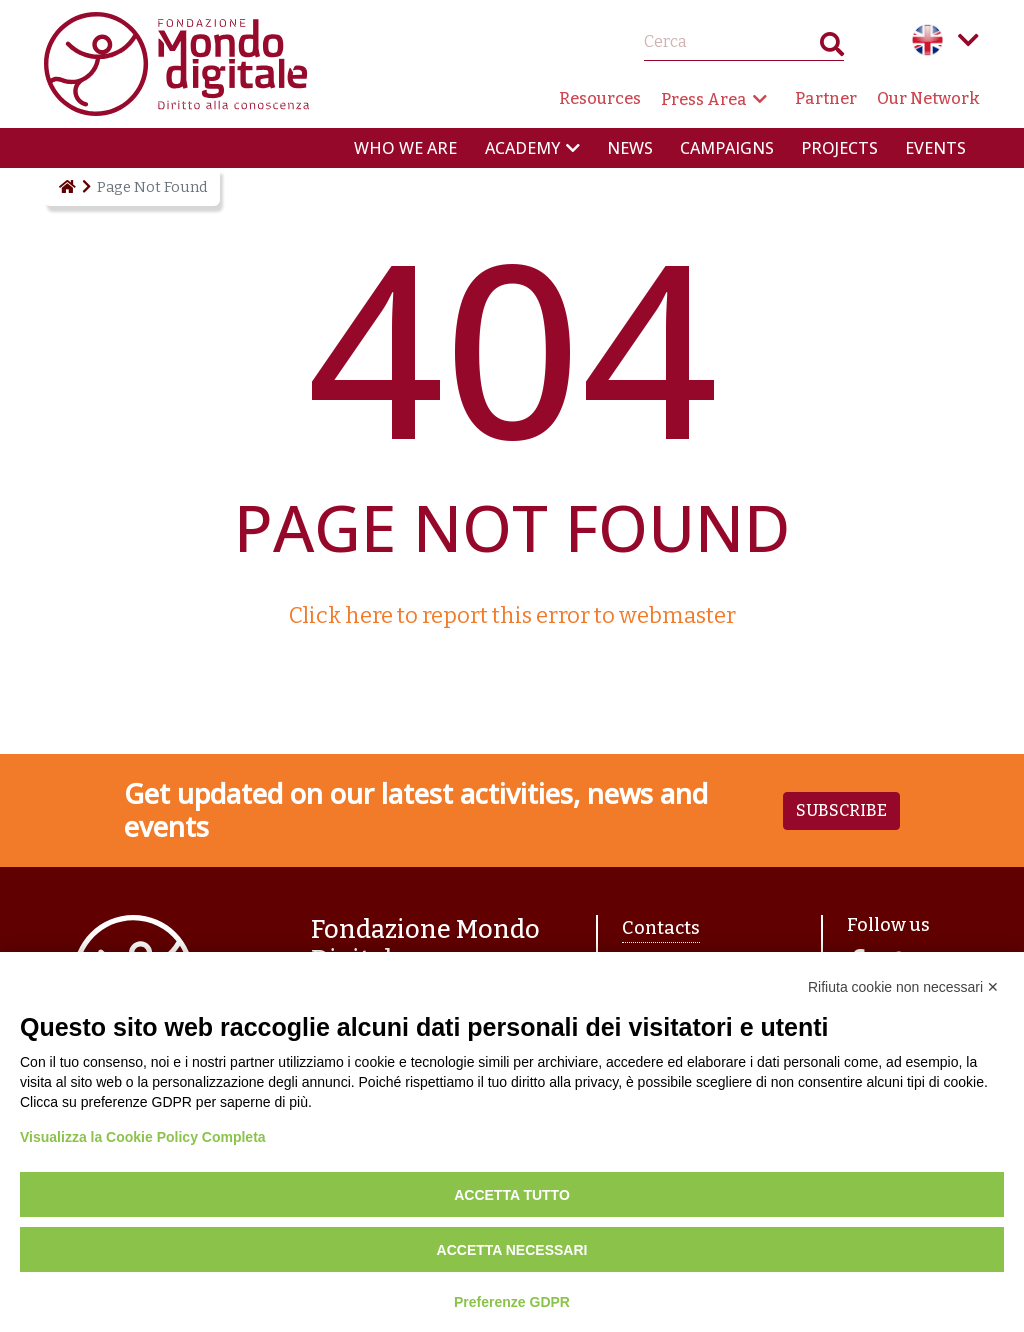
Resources (600, 98)
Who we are (405, 148)
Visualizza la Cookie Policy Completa (143, 1137)
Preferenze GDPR (512, 1302)
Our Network (928, 98)
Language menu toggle (968, 40)
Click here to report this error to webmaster (512, 615)
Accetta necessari (512, 1250)
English (928, 40)
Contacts (661, 928)
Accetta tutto (512, 1195)
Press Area (704, 99)
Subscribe (841, 810)
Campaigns (727, 148)
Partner (826, 98)
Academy (522, 148)
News (630, 148)
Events (935, 148)
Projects (839, 148)
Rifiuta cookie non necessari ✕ (903, 987)
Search (832, 48)
